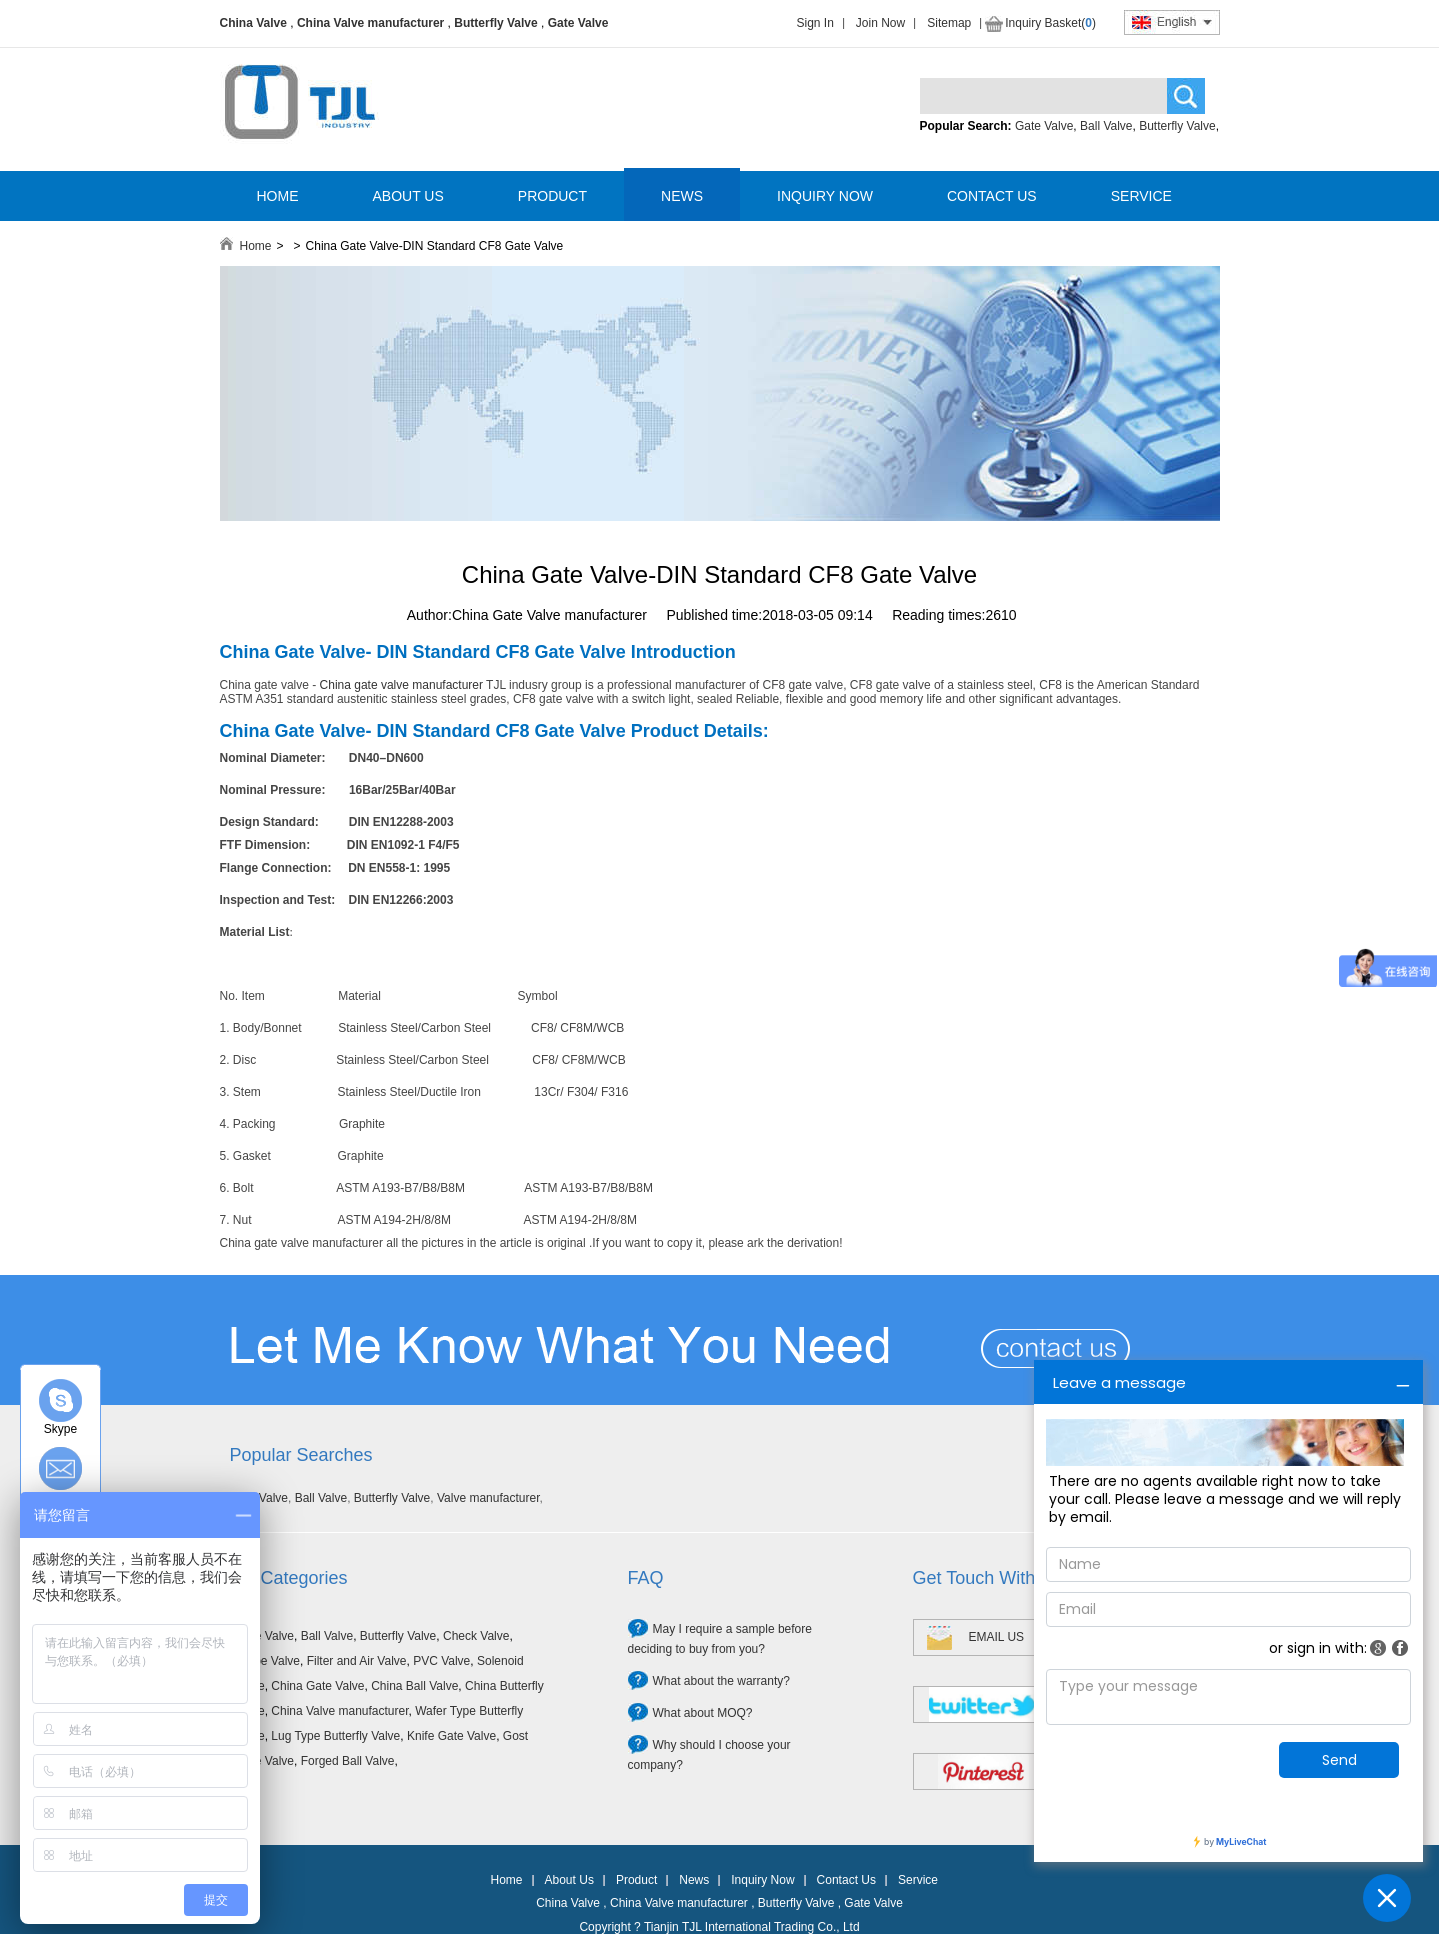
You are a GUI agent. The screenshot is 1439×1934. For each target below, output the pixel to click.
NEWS (682, 196)
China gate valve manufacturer (401, 685)
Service (918, 1880)
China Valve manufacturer (370, 23)
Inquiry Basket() (1050, 23)
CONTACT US (992, 196)
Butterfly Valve (495, 23)
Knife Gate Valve (451, 1736)
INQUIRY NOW (825, 196)
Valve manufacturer (488, 1498)
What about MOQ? (703, 1713)
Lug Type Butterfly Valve (335, 1736)
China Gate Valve (317, 1686)
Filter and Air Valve (357, 1661)
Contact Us (846, 1880)
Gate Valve (578, 23)
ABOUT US (408, 196)
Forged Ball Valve (348, 1761)
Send (1339, 1760)
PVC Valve (441, 1661)
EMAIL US (997, 1637)
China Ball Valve (414, 1686)
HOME (278, 196)
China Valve (253, 23)
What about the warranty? (721, 1681)
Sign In (815, 23)
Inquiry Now (762, 1880)
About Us (569, 1880)
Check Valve (476, 1636)
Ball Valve (1106, 126)
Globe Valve (268, 1661)
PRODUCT (552, 196)
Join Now (880, 23)
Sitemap (949, 23)
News (694, 1880)
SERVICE (1141, 196)
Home (256, 246)
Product (636, 1880)
